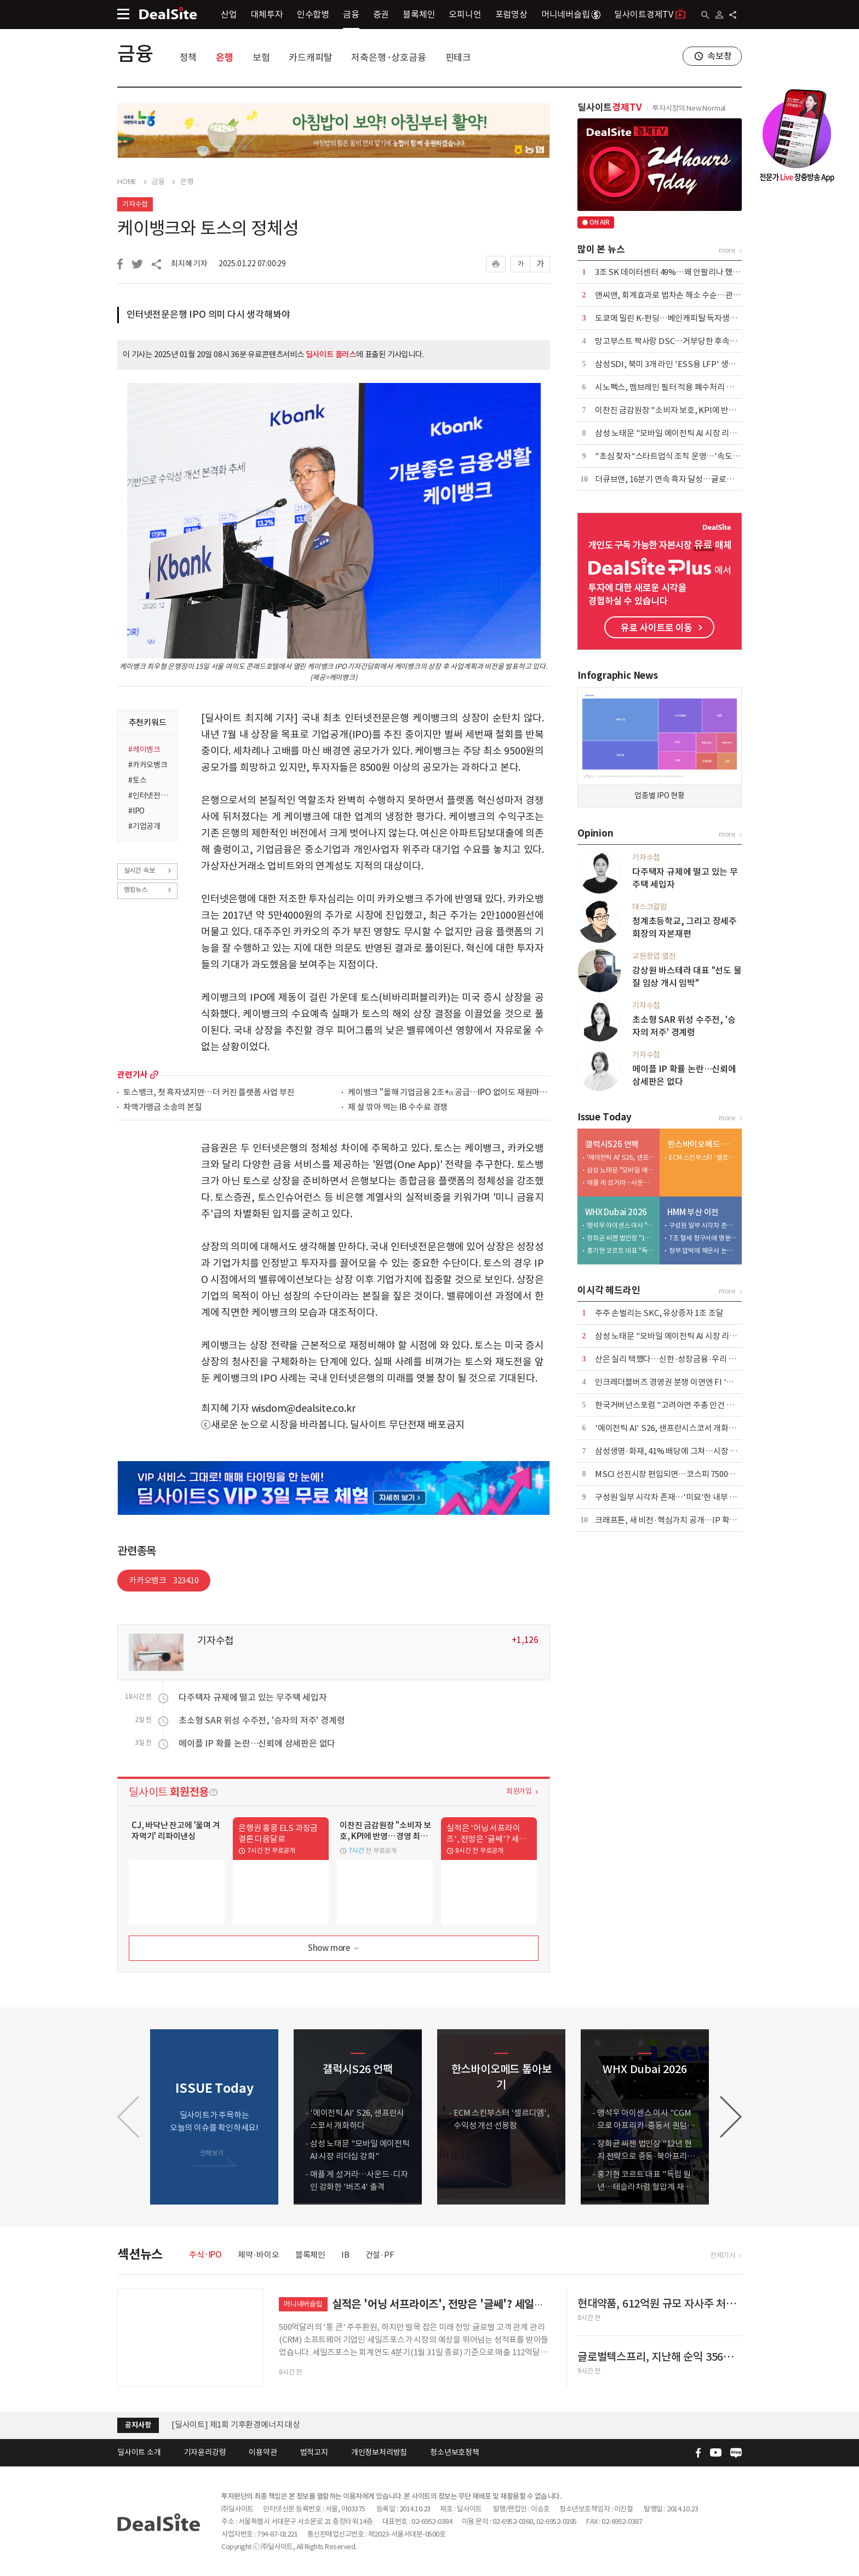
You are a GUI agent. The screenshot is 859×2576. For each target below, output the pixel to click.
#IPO (136, 811)
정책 (188, 57)
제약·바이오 (258, 2254)
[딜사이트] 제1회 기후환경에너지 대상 (235, 2424)
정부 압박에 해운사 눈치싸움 (703, 1250)
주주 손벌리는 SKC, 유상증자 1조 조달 (659, 1313)
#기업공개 (144, 826)
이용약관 (263, 2452)
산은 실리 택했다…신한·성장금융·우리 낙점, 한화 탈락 (687, 1359)
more (154, 1075)
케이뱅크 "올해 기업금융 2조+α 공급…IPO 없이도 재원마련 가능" (449, 1092)
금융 (351, 14)
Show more (334, 1948)
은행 (224, 57)
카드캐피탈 (310, 57)
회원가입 (519, 1791)
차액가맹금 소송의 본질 (162, 1107)
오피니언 (465, 14)
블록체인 (419, 14)
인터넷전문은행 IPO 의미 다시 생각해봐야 (208, 314)
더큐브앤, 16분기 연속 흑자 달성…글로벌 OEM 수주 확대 (690, 479)
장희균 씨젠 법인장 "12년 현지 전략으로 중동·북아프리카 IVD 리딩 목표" (621, 1237)
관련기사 (132, 1075)
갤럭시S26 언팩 (612, 1144)
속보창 (719, 55)
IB (345, 2254)
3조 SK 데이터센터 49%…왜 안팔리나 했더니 (671, 272)
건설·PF (379, 2254)
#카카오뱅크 (148, 765)
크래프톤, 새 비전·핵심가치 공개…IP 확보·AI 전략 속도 (688, 1520)
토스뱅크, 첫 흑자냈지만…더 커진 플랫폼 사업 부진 (208, 1092)
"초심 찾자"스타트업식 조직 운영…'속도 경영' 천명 (681, 456)
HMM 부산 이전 (693, 1212)
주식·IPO (205, 2254)
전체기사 (723, 2255)
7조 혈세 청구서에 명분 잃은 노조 (703, 1237)
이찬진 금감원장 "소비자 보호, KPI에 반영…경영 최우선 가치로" (703, 410)
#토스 (137, 780)
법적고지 (314, 2452)
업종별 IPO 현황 (659, 795)
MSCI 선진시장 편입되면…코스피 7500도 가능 (673, 1474)
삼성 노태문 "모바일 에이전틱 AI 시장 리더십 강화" (680, 433)
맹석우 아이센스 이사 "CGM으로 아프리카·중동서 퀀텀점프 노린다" (621, 1225)
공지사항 (138, 2425)
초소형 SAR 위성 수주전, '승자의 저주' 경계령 (262, 1720)
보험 (261, 57)
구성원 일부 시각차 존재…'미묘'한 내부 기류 (703, 1225)
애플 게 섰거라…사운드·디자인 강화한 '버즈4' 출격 (621, 1182)
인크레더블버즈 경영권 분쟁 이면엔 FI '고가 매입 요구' (686, 1382)
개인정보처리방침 (379, 2452)
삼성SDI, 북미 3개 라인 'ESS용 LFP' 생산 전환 (674, 364)
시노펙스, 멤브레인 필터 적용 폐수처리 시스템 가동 (680, 387)
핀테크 (458, 57)
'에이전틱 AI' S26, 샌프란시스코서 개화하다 (621, 1157)
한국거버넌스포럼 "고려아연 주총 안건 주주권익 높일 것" (691, 1405)
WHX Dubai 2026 (616, 1212)
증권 (381, 14)
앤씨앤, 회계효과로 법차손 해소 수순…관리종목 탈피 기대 (692, 295)
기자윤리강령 (205, 2452)
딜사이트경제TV (650, 14)
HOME (126, 182)
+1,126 (525, 1640)
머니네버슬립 (570, 14)
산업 (229, 14)
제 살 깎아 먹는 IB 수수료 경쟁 (398, 1107)
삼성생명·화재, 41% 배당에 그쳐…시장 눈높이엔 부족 (686, 1451)
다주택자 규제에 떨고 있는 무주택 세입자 (253, 1697)
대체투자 (267, 14)
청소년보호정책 (454, 2452)
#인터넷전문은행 (149, 795)
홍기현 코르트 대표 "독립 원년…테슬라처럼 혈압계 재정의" (621, 1250)
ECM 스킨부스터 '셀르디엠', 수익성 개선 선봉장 (703, 1157)
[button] (731, 2117)
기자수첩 (135, 204)
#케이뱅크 (144, 749)
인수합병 (313, 14)
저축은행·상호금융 (388, 57)
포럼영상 (511, 14)
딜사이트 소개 (139, 2452)
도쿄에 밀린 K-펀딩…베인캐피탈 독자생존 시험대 (678, 318)
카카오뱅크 (164, 1580)
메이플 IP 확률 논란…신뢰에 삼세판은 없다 (257, 1743)
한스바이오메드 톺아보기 (702, 1144)
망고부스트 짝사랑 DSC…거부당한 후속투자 (670, 341)
